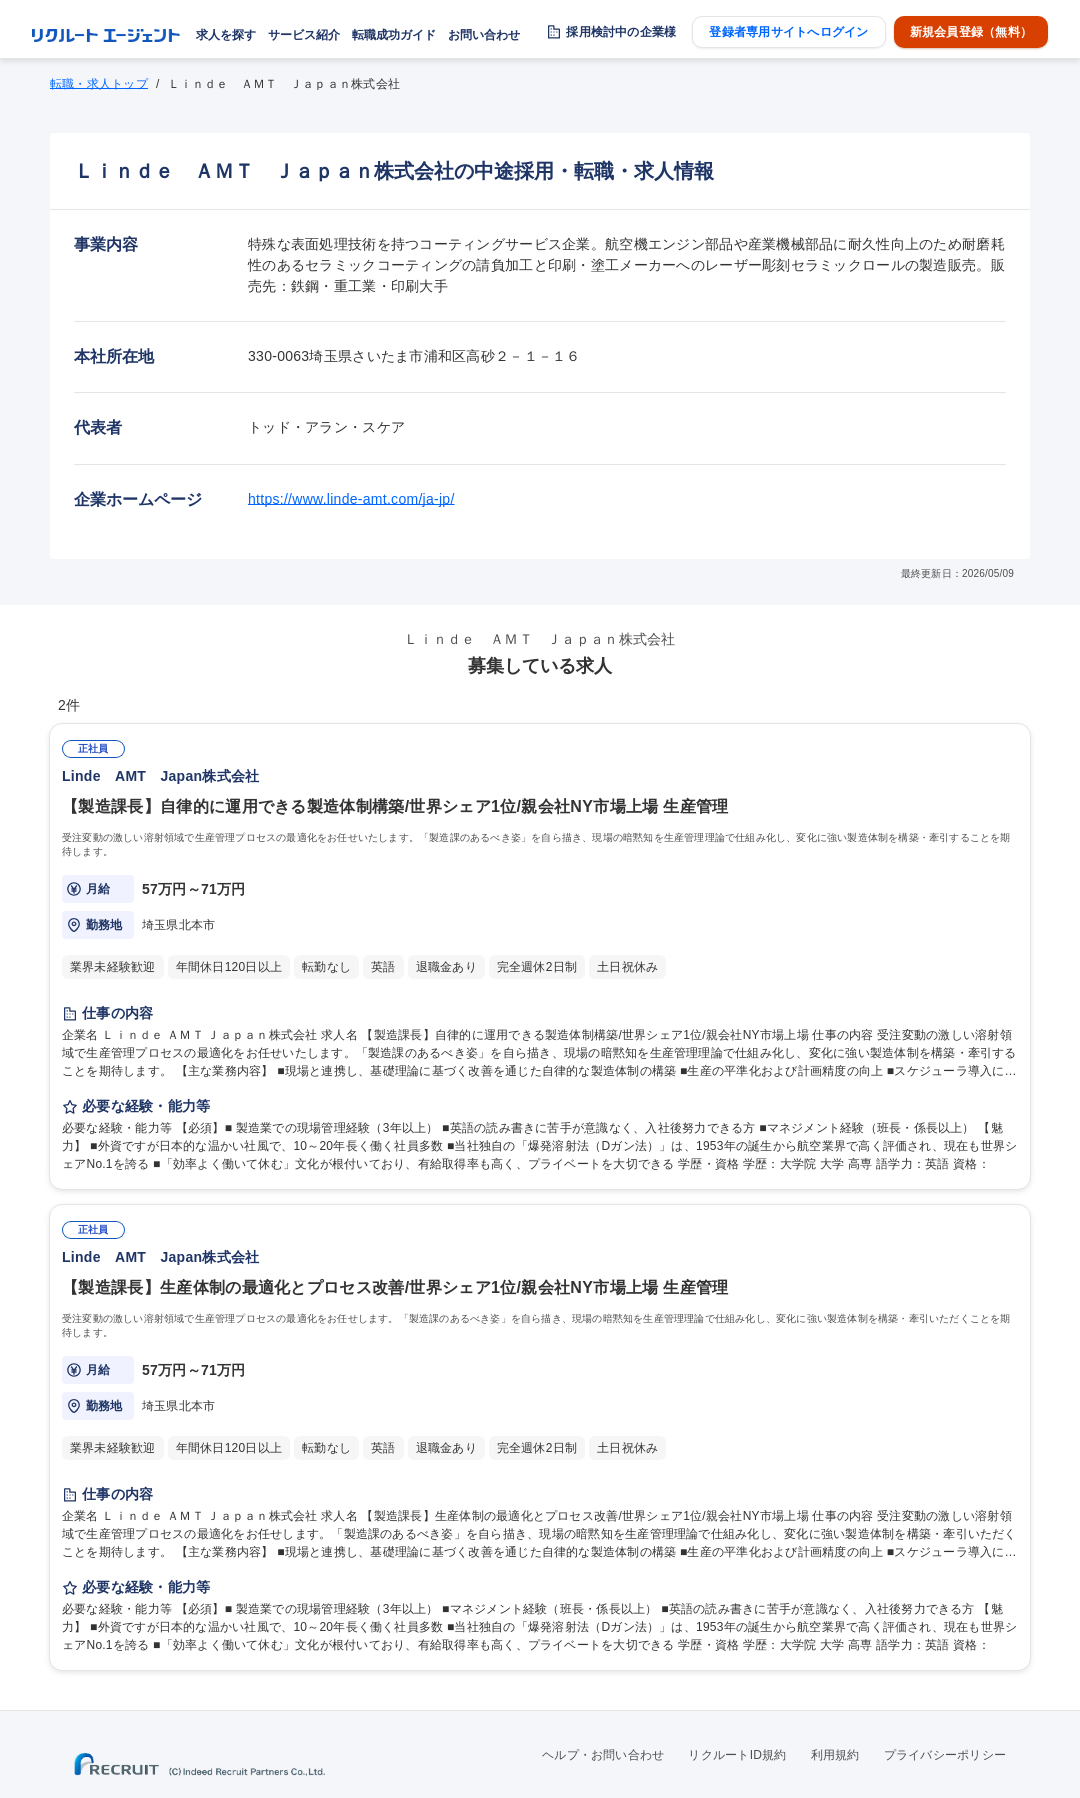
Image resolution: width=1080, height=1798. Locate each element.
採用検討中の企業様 (621, 32)
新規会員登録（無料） (971, 32)
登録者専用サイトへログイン (788, 32)
